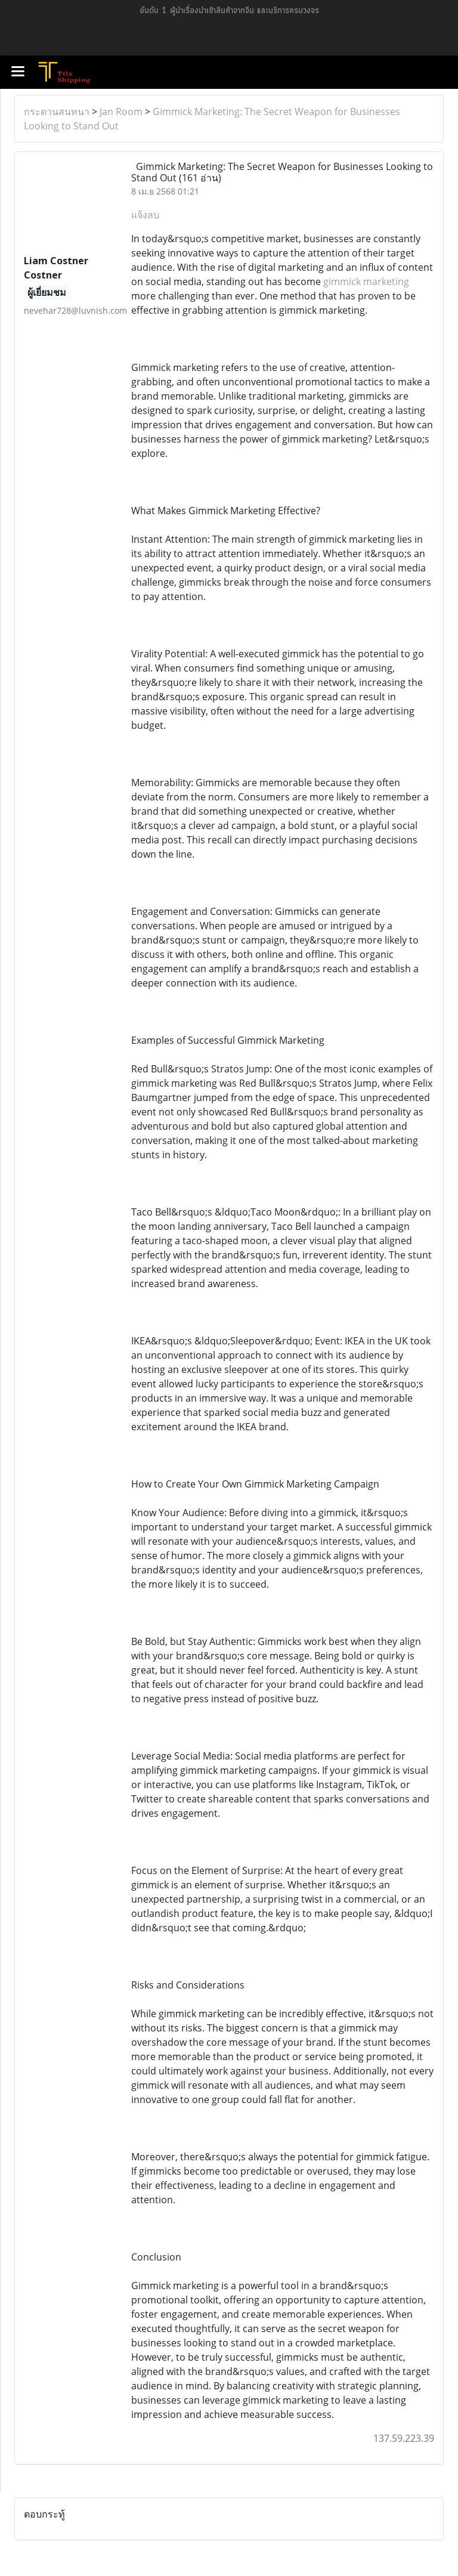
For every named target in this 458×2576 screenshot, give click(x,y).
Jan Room (121, 111)
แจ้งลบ (145, 214)
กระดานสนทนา (56, 111)
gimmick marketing (366, 281)
